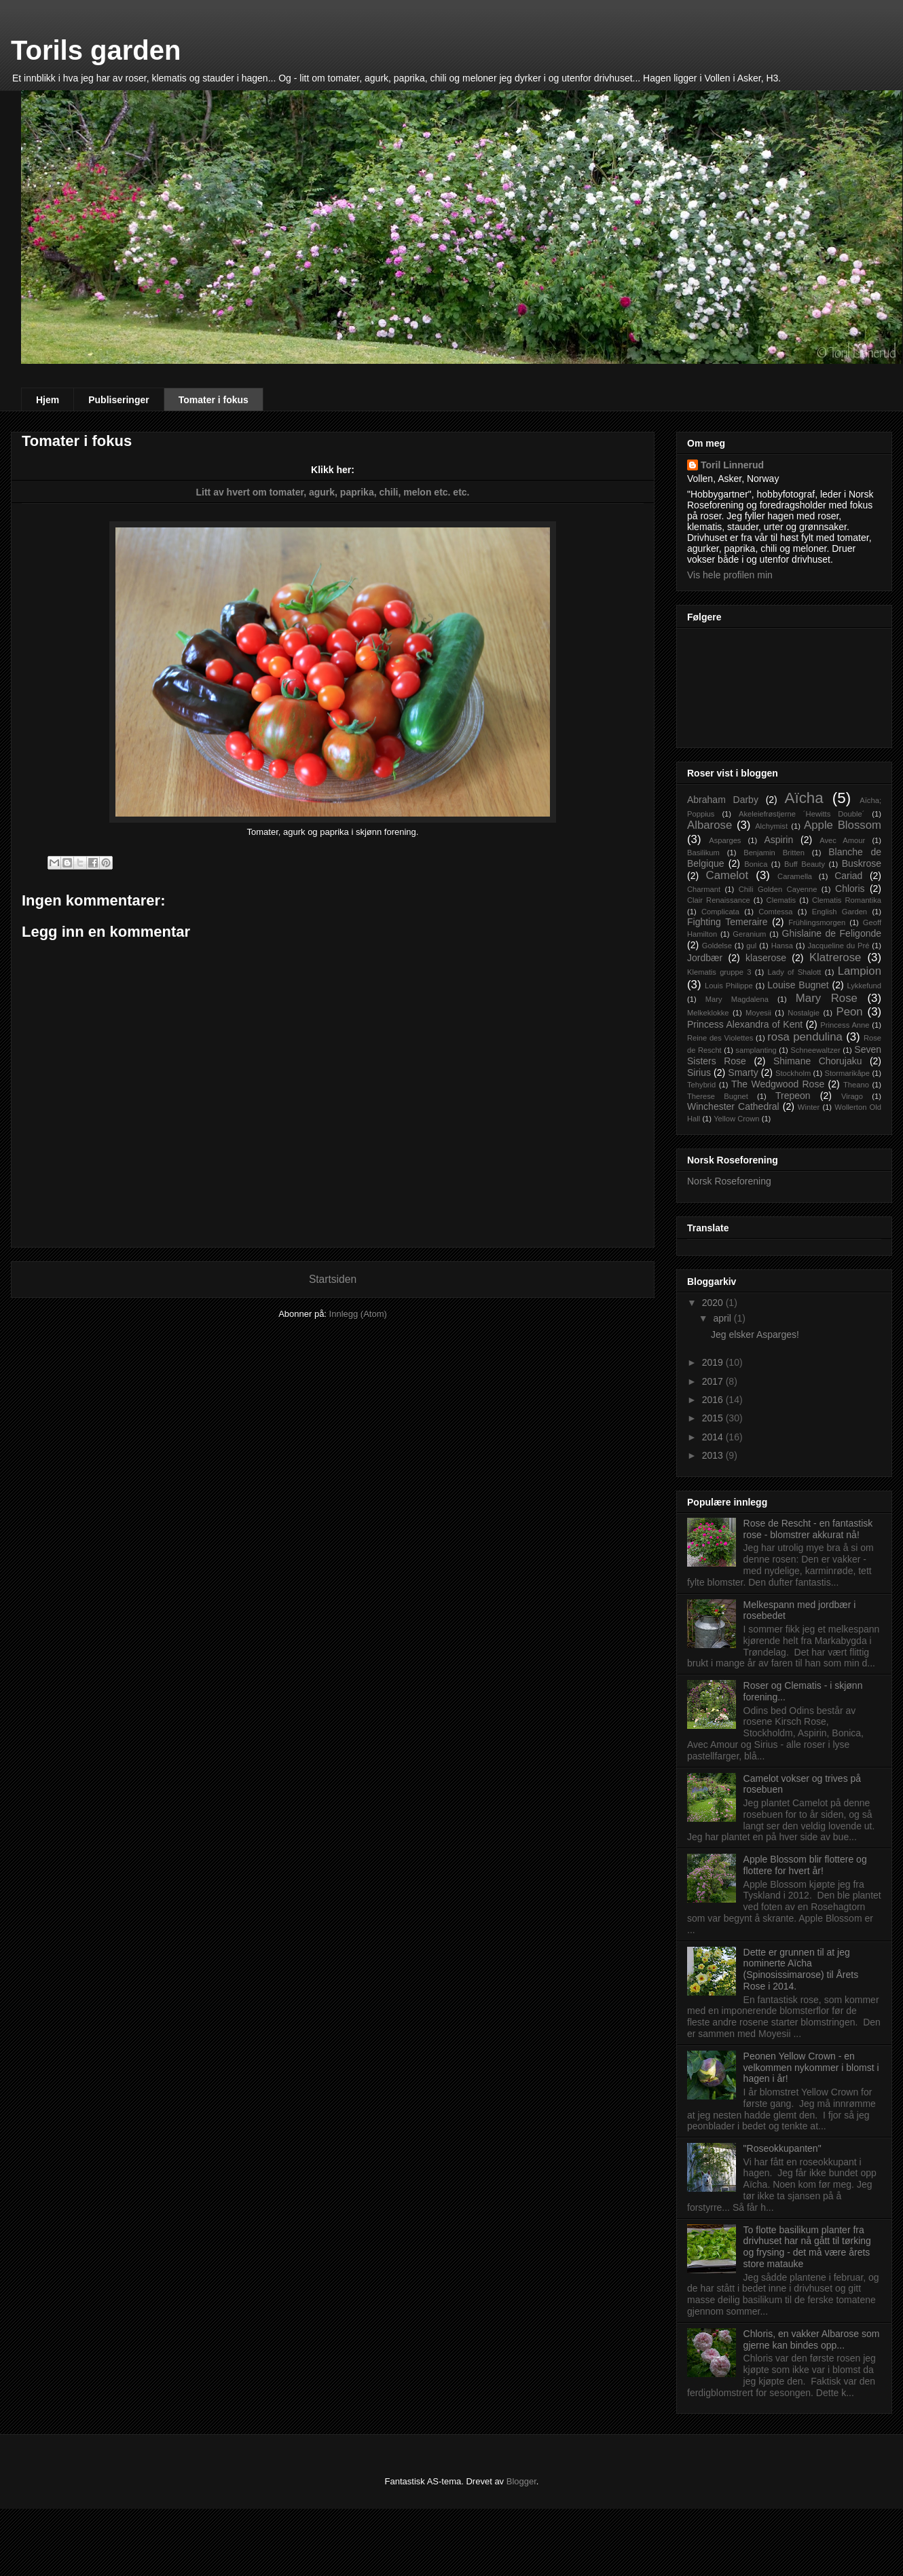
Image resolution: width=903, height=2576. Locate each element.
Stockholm (793, 1073)
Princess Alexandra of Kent (745, 1024)
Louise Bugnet (797, 984)
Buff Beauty (804, 864)
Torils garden (96, 50)
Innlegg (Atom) (358, 1314)
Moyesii (758, 1013)
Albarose (709, 825)
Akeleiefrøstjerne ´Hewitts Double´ (801, 814)
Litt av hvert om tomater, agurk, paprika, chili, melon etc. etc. (332, 492)
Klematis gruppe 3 (719, 972)
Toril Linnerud (732, 465)
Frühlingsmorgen (816, 922)
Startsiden (332, 1279)
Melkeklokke (708, 1013)
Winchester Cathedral (733, 1106)
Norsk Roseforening (729, 1181)
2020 (714, 1302)
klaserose (765, 957)
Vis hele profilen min (730, 575)
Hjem (47, 399)
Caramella (794, 876)
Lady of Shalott (795, 972)
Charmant (703, 889)
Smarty (743, 1072)
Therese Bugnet (717, 1096)
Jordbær (704, 957)
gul (751, 945)
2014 (714, 1437)
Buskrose (861, 863)
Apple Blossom (842, 825)
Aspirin (778, 839)
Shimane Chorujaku (817, 1061)
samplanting (755, 1050)
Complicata (720, 912)
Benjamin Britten (774, 852)
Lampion (859, 971)
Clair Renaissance (718, 900)
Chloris (850, 888)
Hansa (782, 945)
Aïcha (803, 797)
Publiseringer (118, 399)
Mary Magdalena (737, 999)
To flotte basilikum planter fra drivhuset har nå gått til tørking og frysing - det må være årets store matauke (807, 2246)
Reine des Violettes (720, 1038)
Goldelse (717, 945)
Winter (808, 1107)
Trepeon (793, 1095)
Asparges (725, 840)
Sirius (699, 1072)
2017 (714, 1381)
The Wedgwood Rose (777, 1084)
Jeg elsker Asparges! (755, 1334)
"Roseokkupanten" (782, 2148)
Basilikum (703, 852)
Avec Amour (842, 840)
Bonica (755, 864)
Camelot (727, 875)
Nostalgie (803, 1013)
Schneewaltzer (815, 1050)
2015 (714, 1418)
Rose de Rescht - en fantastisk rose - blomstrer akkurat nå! (808, 1529)
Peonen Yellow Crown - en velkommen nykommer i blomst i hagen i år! (811, 2068)
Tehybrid (701, 1085)
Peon (849, 1011)
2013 (714, 1455)
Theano (856, 1085)
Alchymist (771, 826)
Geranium (749, 934)
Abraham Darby (722, 799)
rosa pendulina (805, 1036)
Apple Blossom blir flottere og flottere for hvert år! (805, 1865)
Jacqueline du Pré (838, 945)
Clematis (781, 900)
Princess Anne (844, 1025)
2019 (714, 1362)
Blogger (521, 2481)
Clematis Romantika (846, 900)
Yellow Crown (736, 1119)
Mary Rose (827, 998)
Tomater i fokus (213, 399)
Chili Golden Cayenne (778, 889)
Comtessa (775, 912)
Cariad (848, 875)
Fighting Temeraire (727, 921)
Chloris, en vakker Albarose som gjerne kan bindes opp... (811, 2339)
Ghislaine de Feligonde (831, 933)
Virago (852, 1096)
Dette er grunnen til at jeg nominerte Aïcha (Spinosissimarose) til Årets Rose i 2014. (801, 1969)
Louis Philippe (729, 986)
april (723, 1318)
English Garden (839, 912)
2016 (714, 1399)
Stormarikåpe (847, 1073)
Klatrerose (835, 957)
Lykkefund (864, 986)
